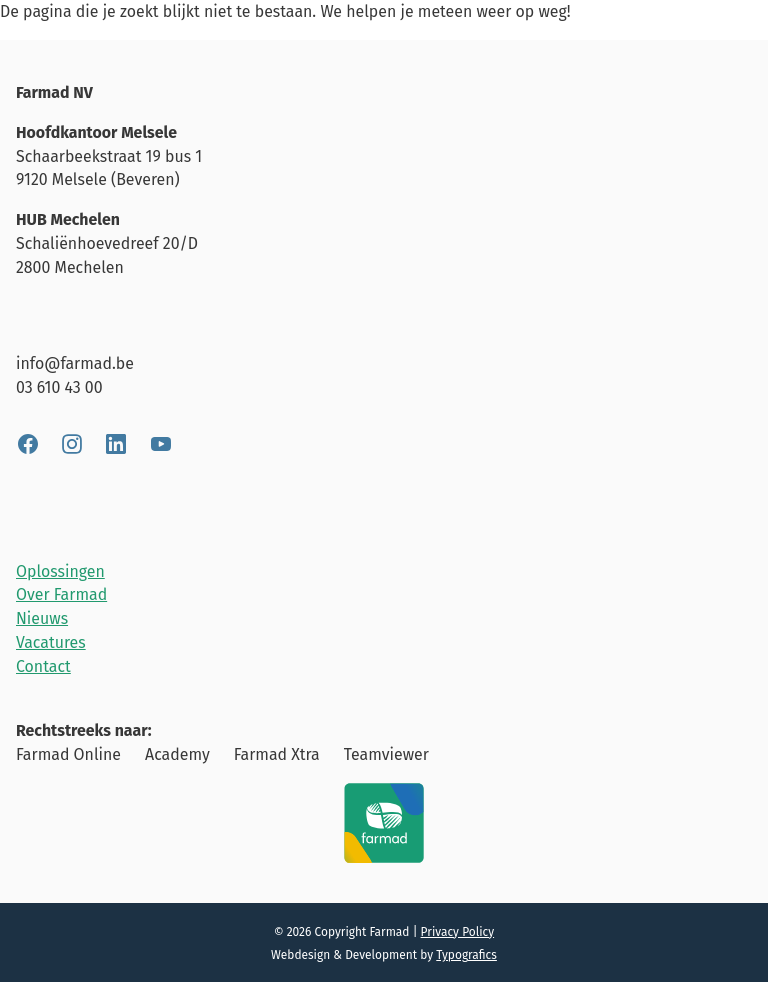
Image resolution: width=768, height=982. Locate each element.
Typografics (466, 955)
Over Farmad (61, 594)
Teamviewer (386, 754)
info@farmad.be (75, 363)
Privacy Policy (458, 932)
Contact (43, 666)
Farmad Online (68, 754)
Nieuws (42, 618)
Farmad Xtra (277, 754)
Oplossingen (60, 571)
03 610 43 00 (59, 387)
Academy (177, 754)
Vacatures (51, 642)
